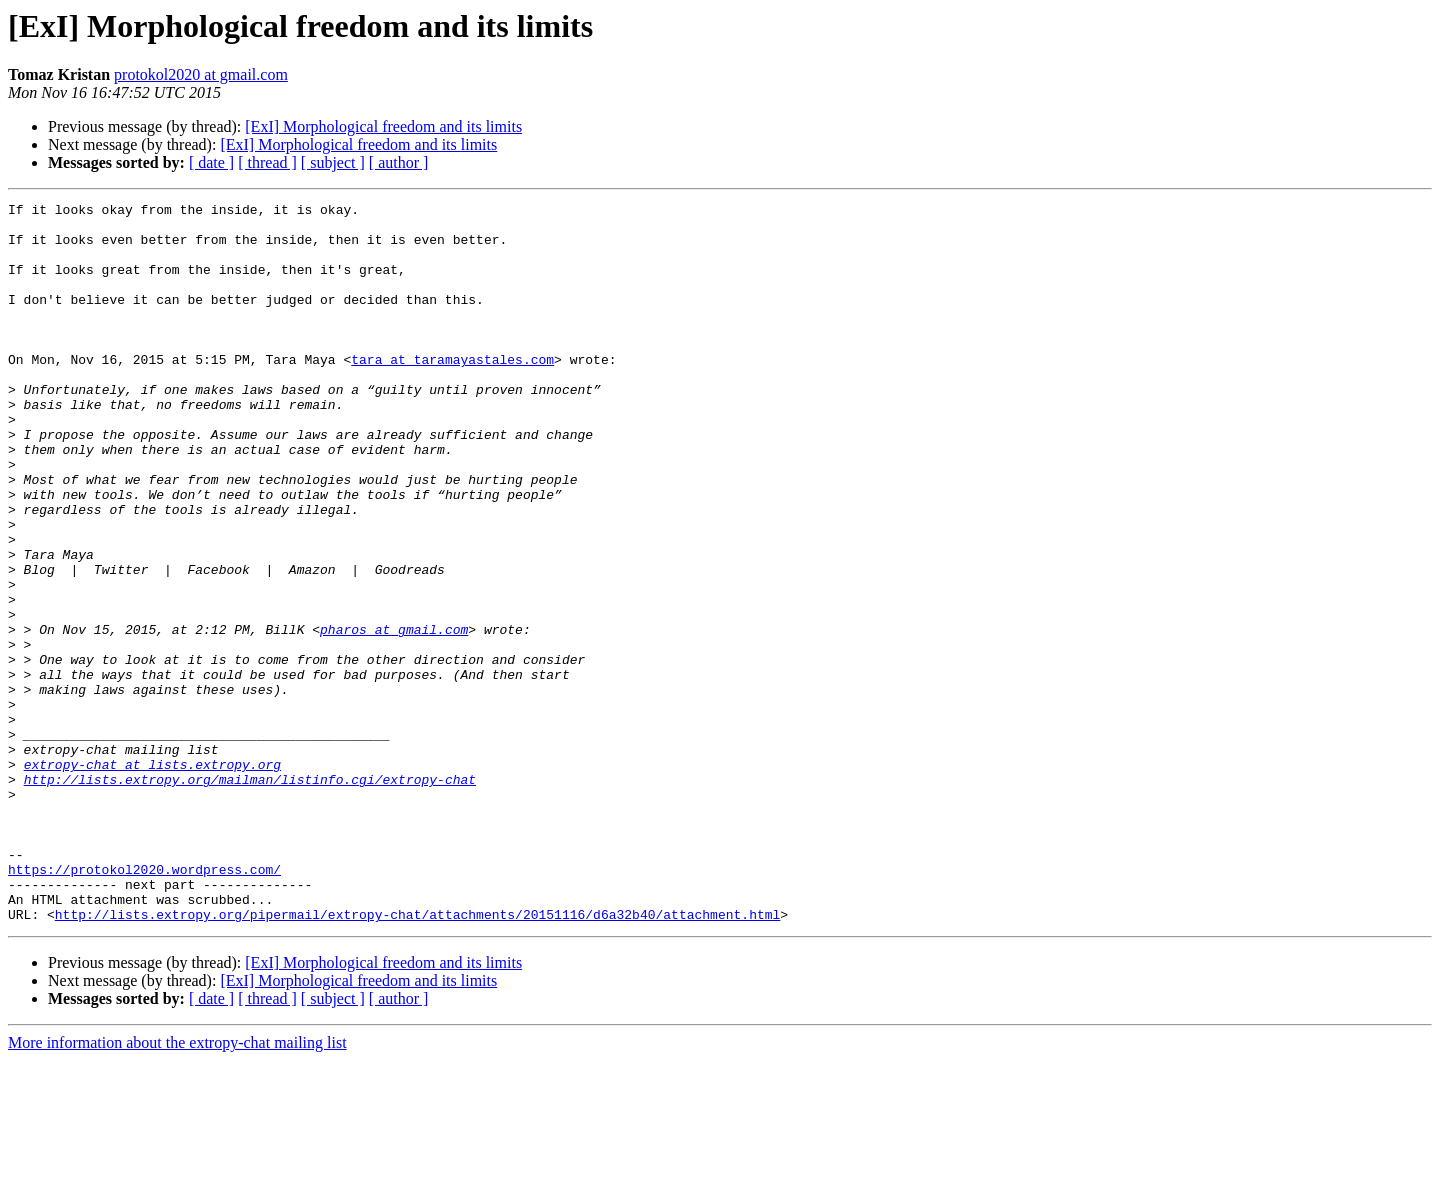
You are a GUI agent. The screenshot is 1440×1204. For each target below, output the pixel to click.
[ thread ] (267, 162)
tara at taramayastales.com (452, 392)
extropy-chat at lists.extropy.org (152, 878)
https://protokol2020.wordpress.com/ (144, 1004)
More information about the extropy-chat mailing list (177, 1186)
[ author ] (399, 162)
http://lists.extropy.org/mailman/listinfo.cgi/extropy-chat (250, 896)
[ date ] (211, 162)
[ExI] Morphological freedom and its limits (383, 126)
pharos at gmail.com (394, 716)
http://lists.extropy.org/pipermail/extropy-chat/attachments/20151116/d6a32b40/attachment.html (417, 1058)
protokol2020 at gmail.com (201, 74)
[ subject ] (333, 162)
